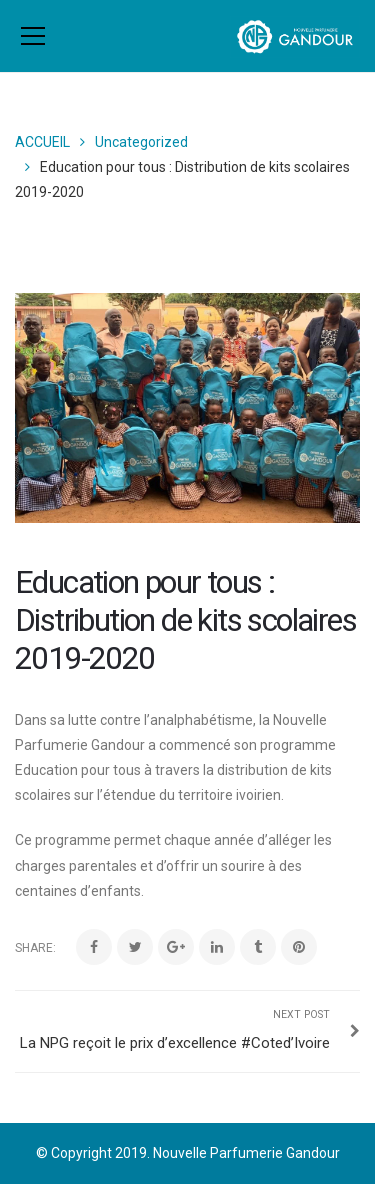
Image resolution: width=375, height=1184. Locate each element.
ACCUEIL (42, 142)
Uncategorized (141, 142)
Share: (35, 948)
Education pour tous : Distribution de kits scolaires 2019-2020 (185, 620)
